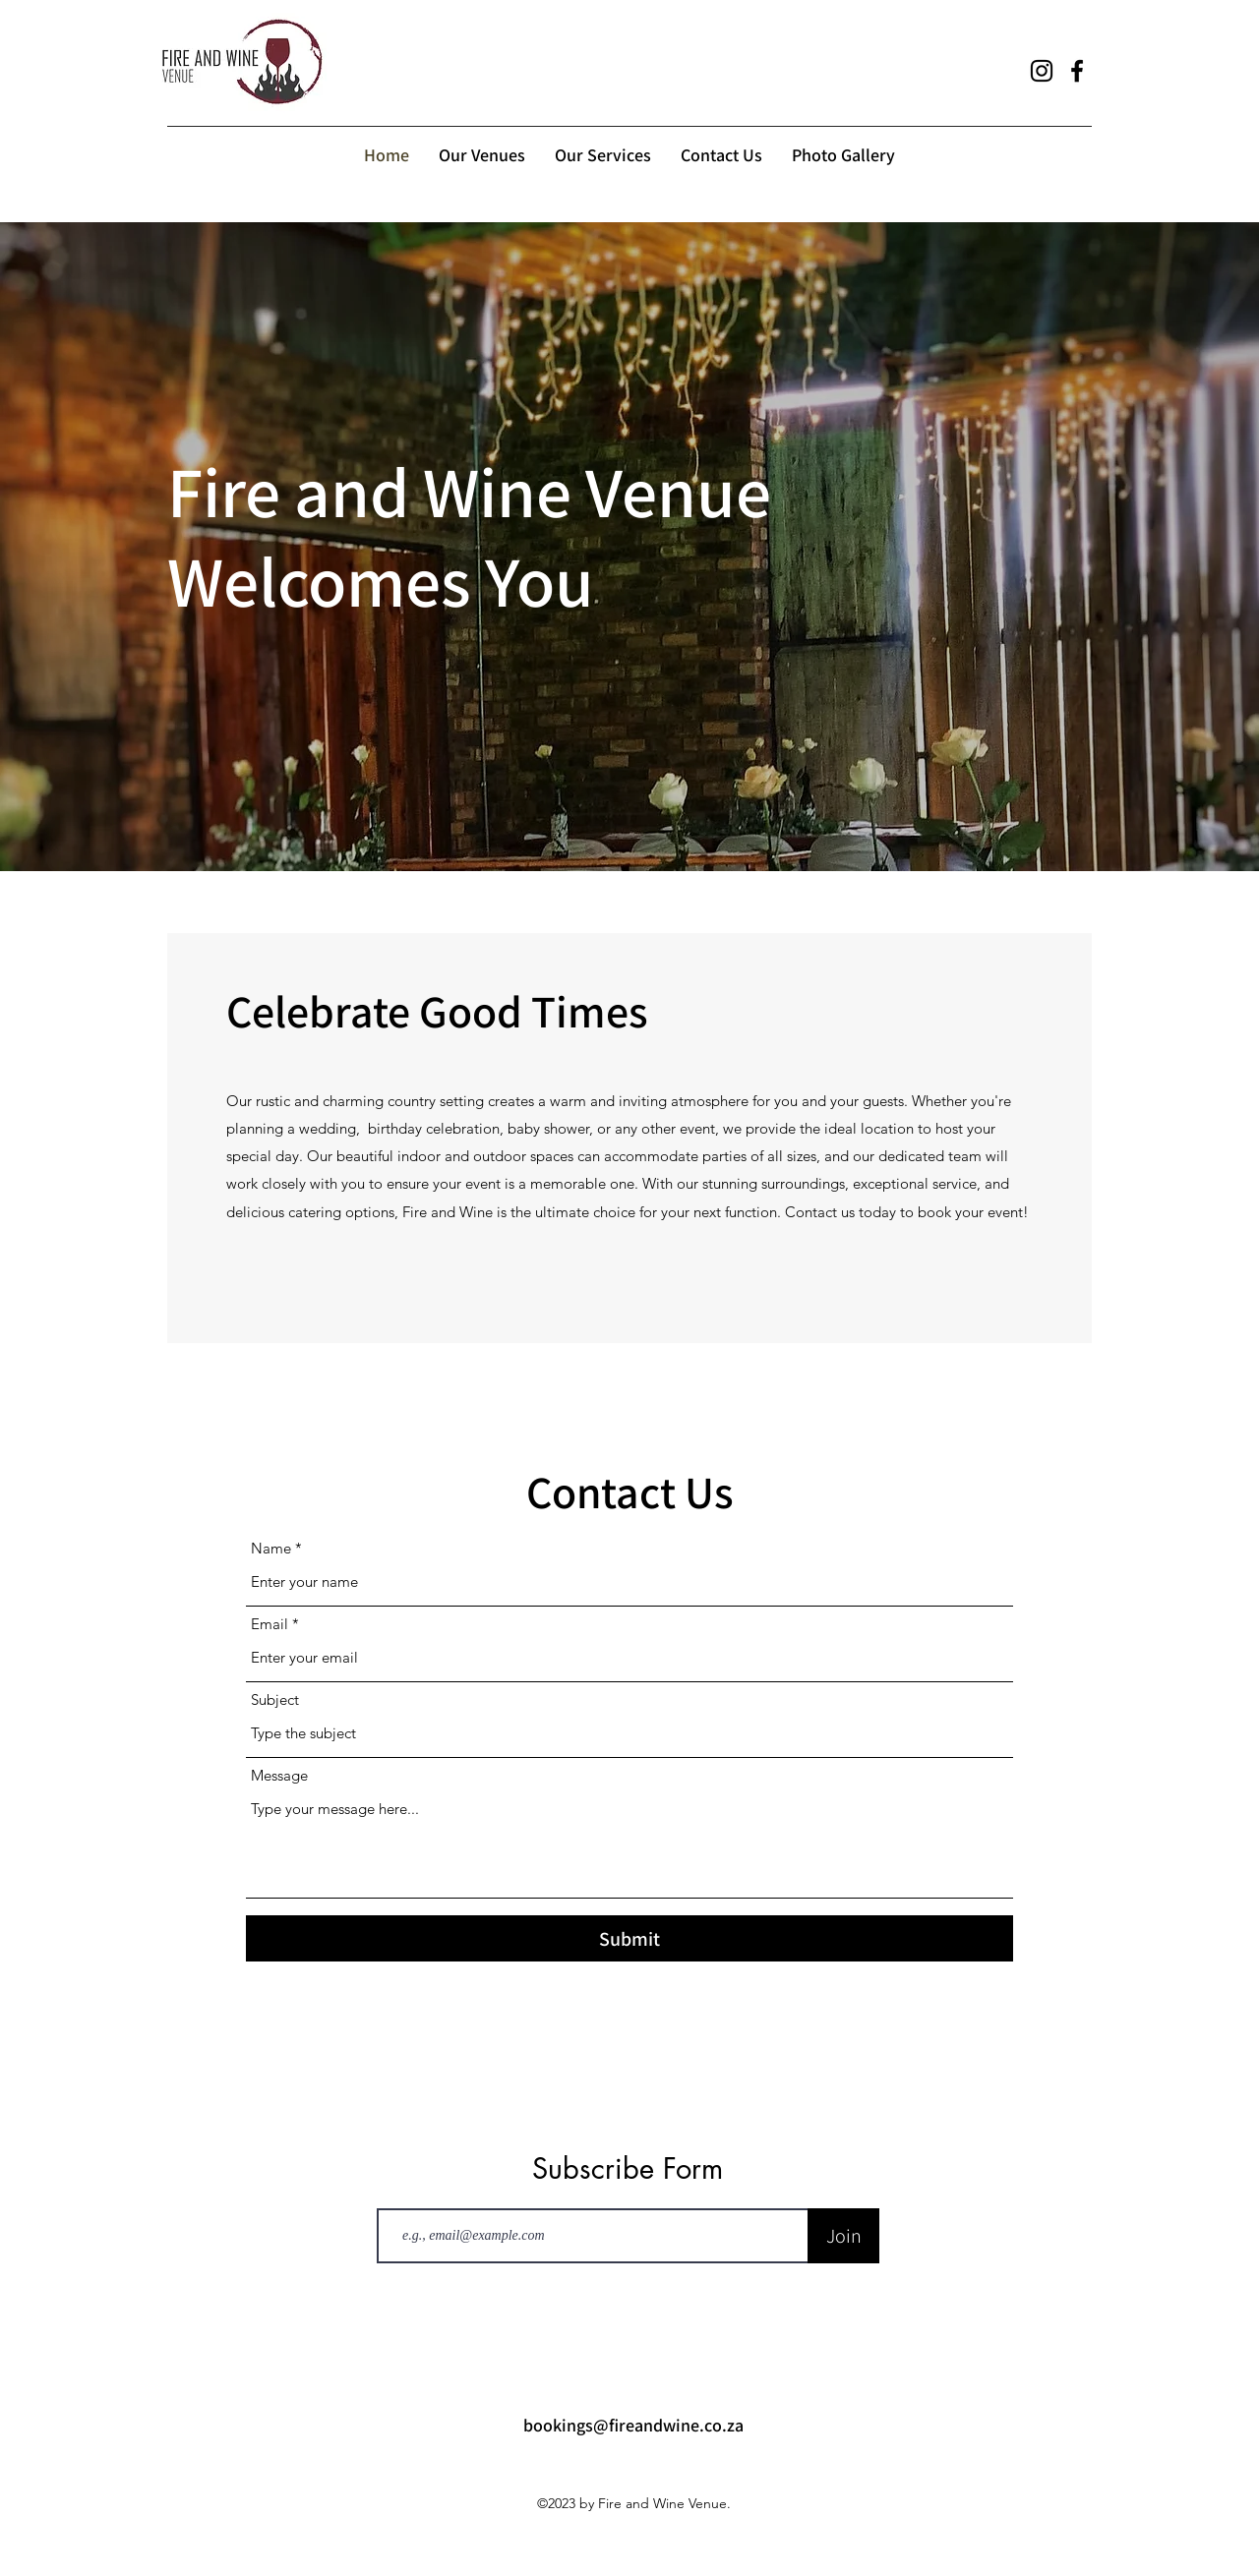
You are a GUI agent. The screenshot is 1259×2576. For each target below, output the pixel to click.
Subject (275, 1699)
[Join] (843, 2235)
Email (269, 1623)
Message (279, 1775)
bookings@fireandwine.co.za (633, 2425)
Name (271, 1548)
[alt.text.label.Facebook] (1077, 71)
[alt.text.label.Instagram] (1041, 71)
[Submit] (629, 1938)
